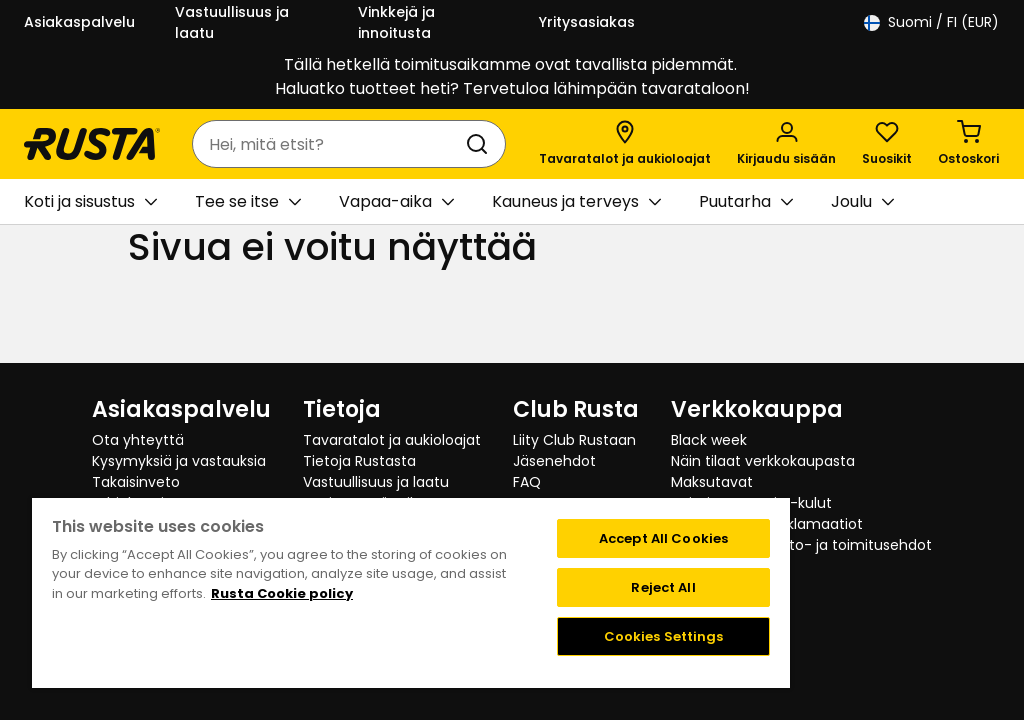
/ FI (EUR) (931, 22)
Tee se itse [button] (248, 202)
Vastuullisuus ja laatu (232, 22)
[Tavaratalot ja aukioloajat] (625, 144)
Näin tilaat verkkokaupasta (763, 461)
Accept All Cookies (663, 538)
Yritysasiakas (587, 22)
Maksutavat (712, 482)
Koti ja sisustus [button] (90, 202)
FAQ (527, 482)
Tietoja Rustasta (359, 461)
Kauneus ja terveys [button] (576, 202)
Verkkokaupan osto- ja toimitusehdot (801, 545)
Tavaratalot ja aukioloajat (392, 440)
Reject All (663, 587)
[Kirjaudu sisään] (786, 144)
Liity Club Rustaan (574, 440)
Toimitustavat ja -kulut (751, 503)
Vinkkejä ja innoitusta (396, 22)
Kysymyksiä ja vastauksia (179, 461)
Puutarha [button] (746, 202)
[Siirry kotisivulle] (92, 144)
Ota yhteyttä (138, 440)
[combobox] (329, 144)
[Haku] (481, 144)
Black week (709, 440)
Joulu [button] (862, 202)
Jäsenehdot (554, 461)
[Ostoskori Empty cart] (968, 144)
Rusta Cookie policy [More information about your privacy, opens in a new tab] (282, 593)
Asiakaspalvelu (79, 22)
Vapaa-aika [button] (396, 202)
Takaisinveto (136, 482)
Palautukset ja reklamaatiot (767, 524)
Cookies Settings (664, 636)
